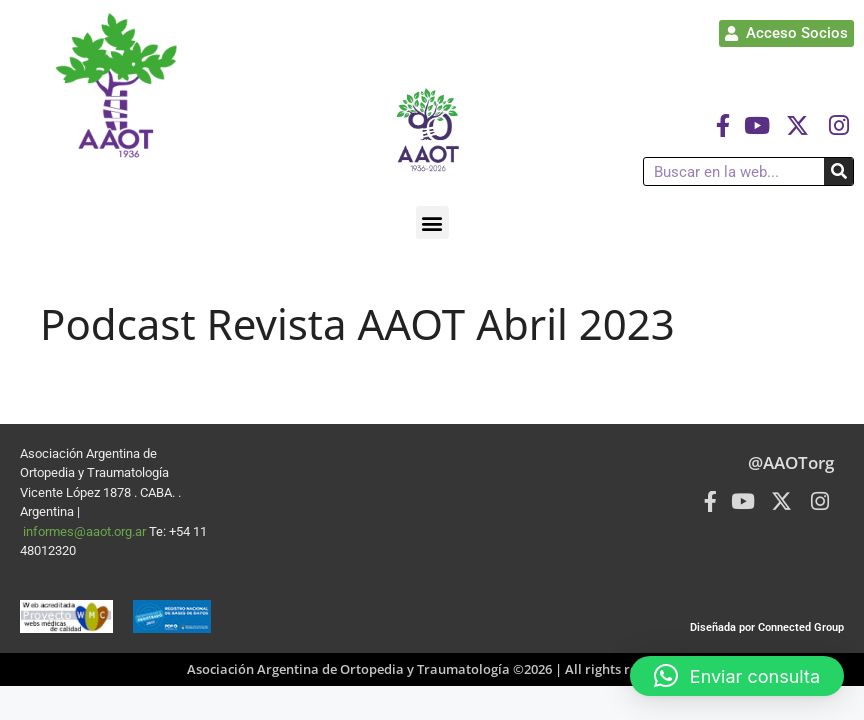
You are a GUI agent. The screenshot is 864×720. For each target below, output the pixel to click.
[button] (432, 222)
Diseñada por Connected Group (767, 627)
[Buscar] (838, 171)
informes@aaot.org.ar (86, 531)
